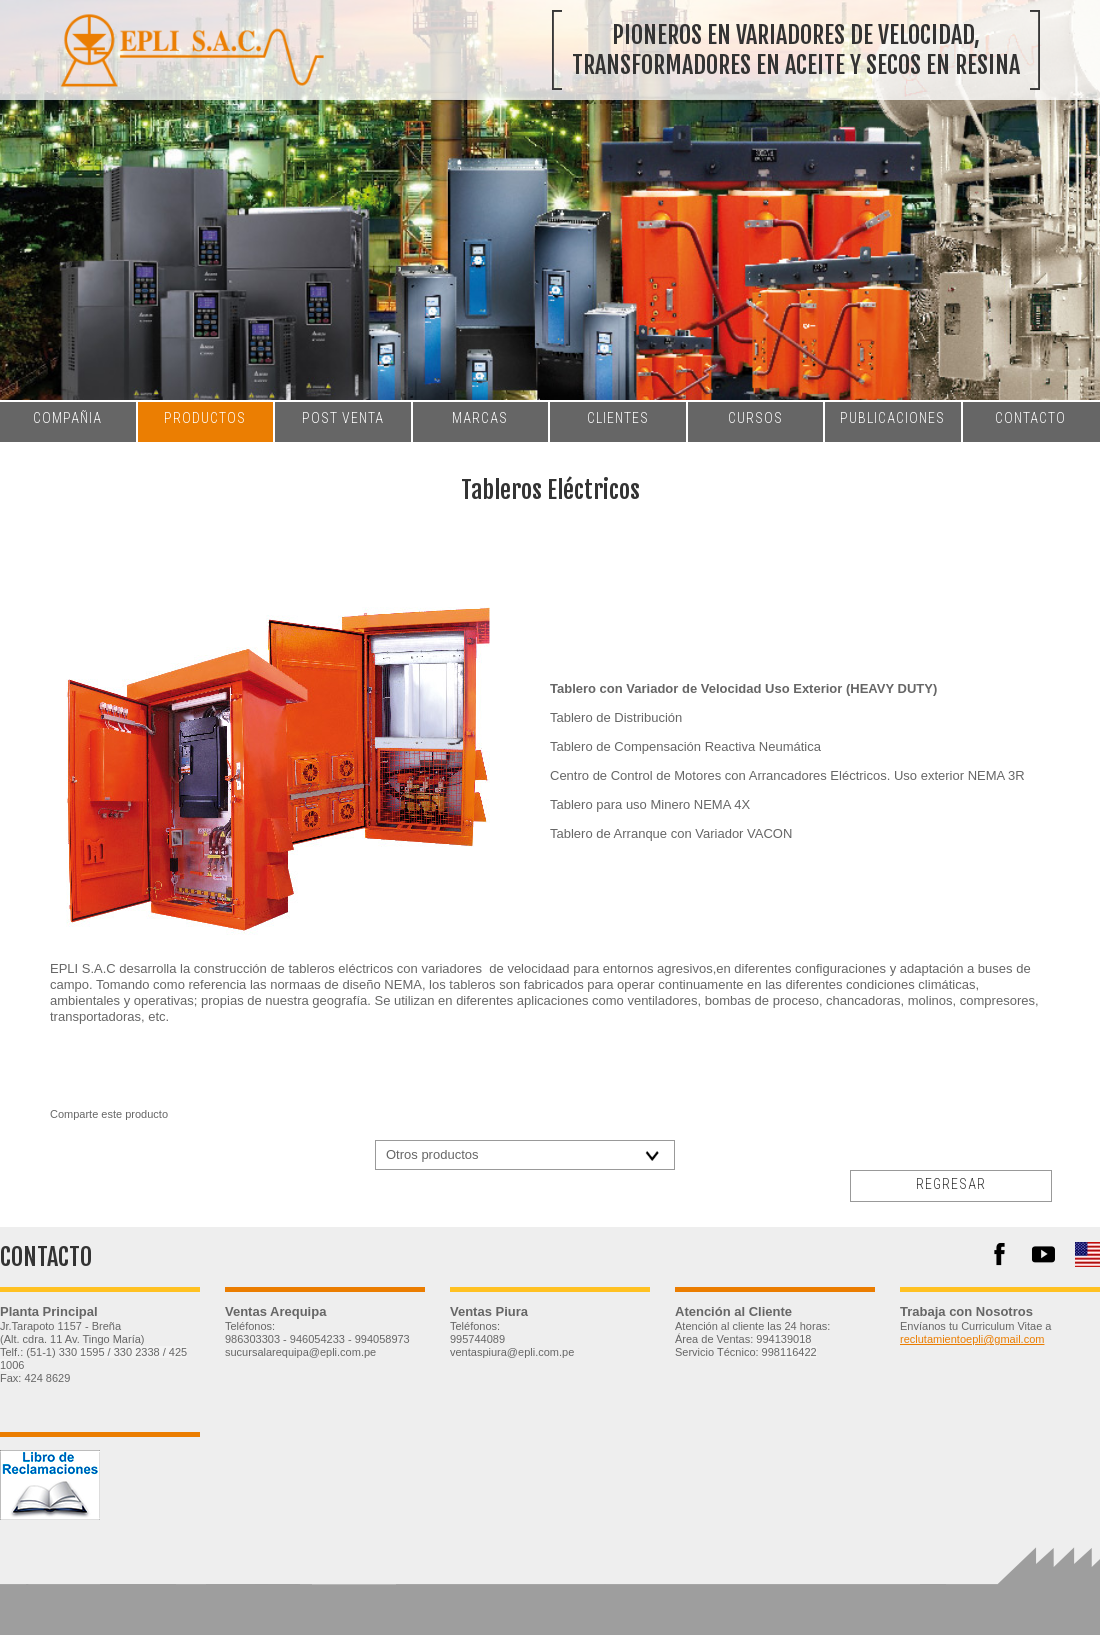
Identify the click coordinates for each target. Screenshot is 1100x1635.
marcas (480, 418)
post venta (343, 418)
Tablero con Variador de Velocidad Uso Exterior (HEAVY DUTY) (743, 688)
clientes (618, 418)
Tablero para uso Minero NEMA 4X (650, 804)
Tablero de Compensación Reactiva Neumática (685, 746)
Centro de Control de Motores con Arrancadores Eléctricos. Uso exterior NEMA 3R (787, 775)
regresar (951, 1184)
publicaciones (892, 418)
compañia (67, 418)
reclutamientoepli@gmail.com (972, 1339)
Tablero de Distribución (616, 717)
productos (205, 418)
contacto (1030, 418)
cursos (755, 418)
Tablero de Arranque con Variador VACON (671, 833)
